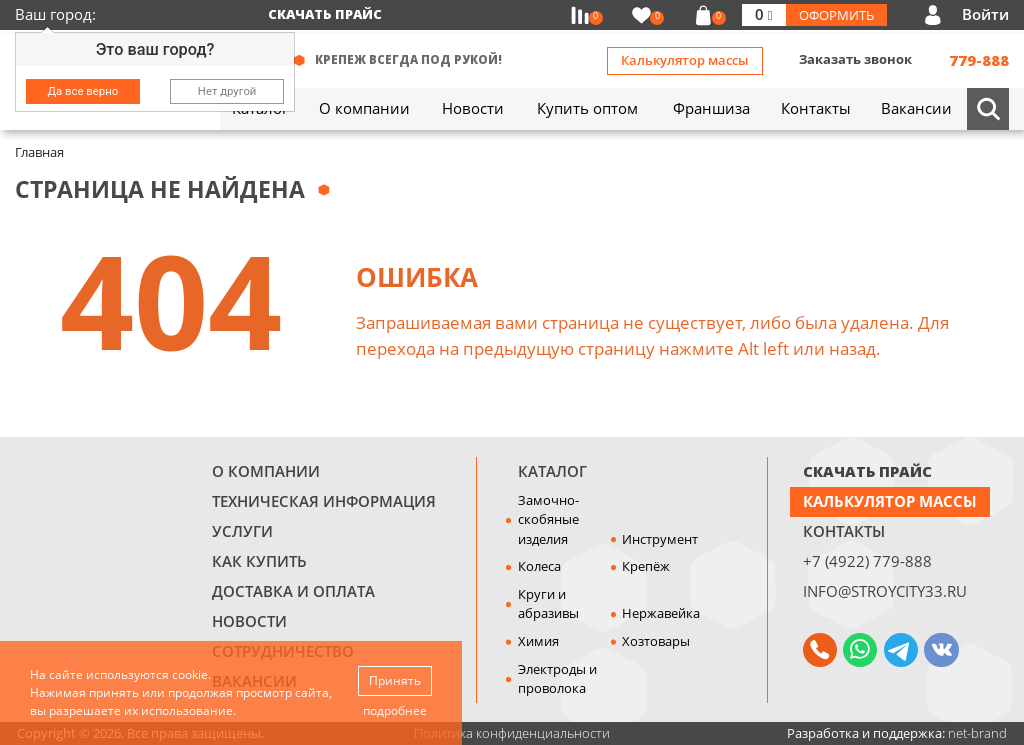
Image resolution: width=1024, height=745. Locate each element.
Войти (985, 14)
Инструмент (660, 539)
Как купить (259, 561)
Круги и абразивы (548, 604)
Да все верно (83, 91)
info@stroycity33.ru (885, 591)
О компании (266, 471)
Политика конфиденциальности (512, 733)
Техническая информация (324, 501)
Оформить (836, 15)
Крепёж (646, 566)
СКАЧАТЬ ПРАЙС (867, 471)
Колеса (539, 566)
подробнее (395, 710)
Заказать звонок (855, 59)
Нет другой (227, 91)
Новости (249, 621)
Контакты (844, 531)
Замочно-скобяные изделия (548, 519)
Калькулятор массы (685, 60)
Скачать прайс (325, 14)
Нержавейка (661, 613)
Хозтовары (656, 641)
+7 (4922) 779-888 (867, 561)
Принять (395, 680)
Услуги (242, 531)
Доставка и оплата (293, 591)
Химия (538, 641)
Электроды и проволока (557, 679)
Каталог (552, 471)
